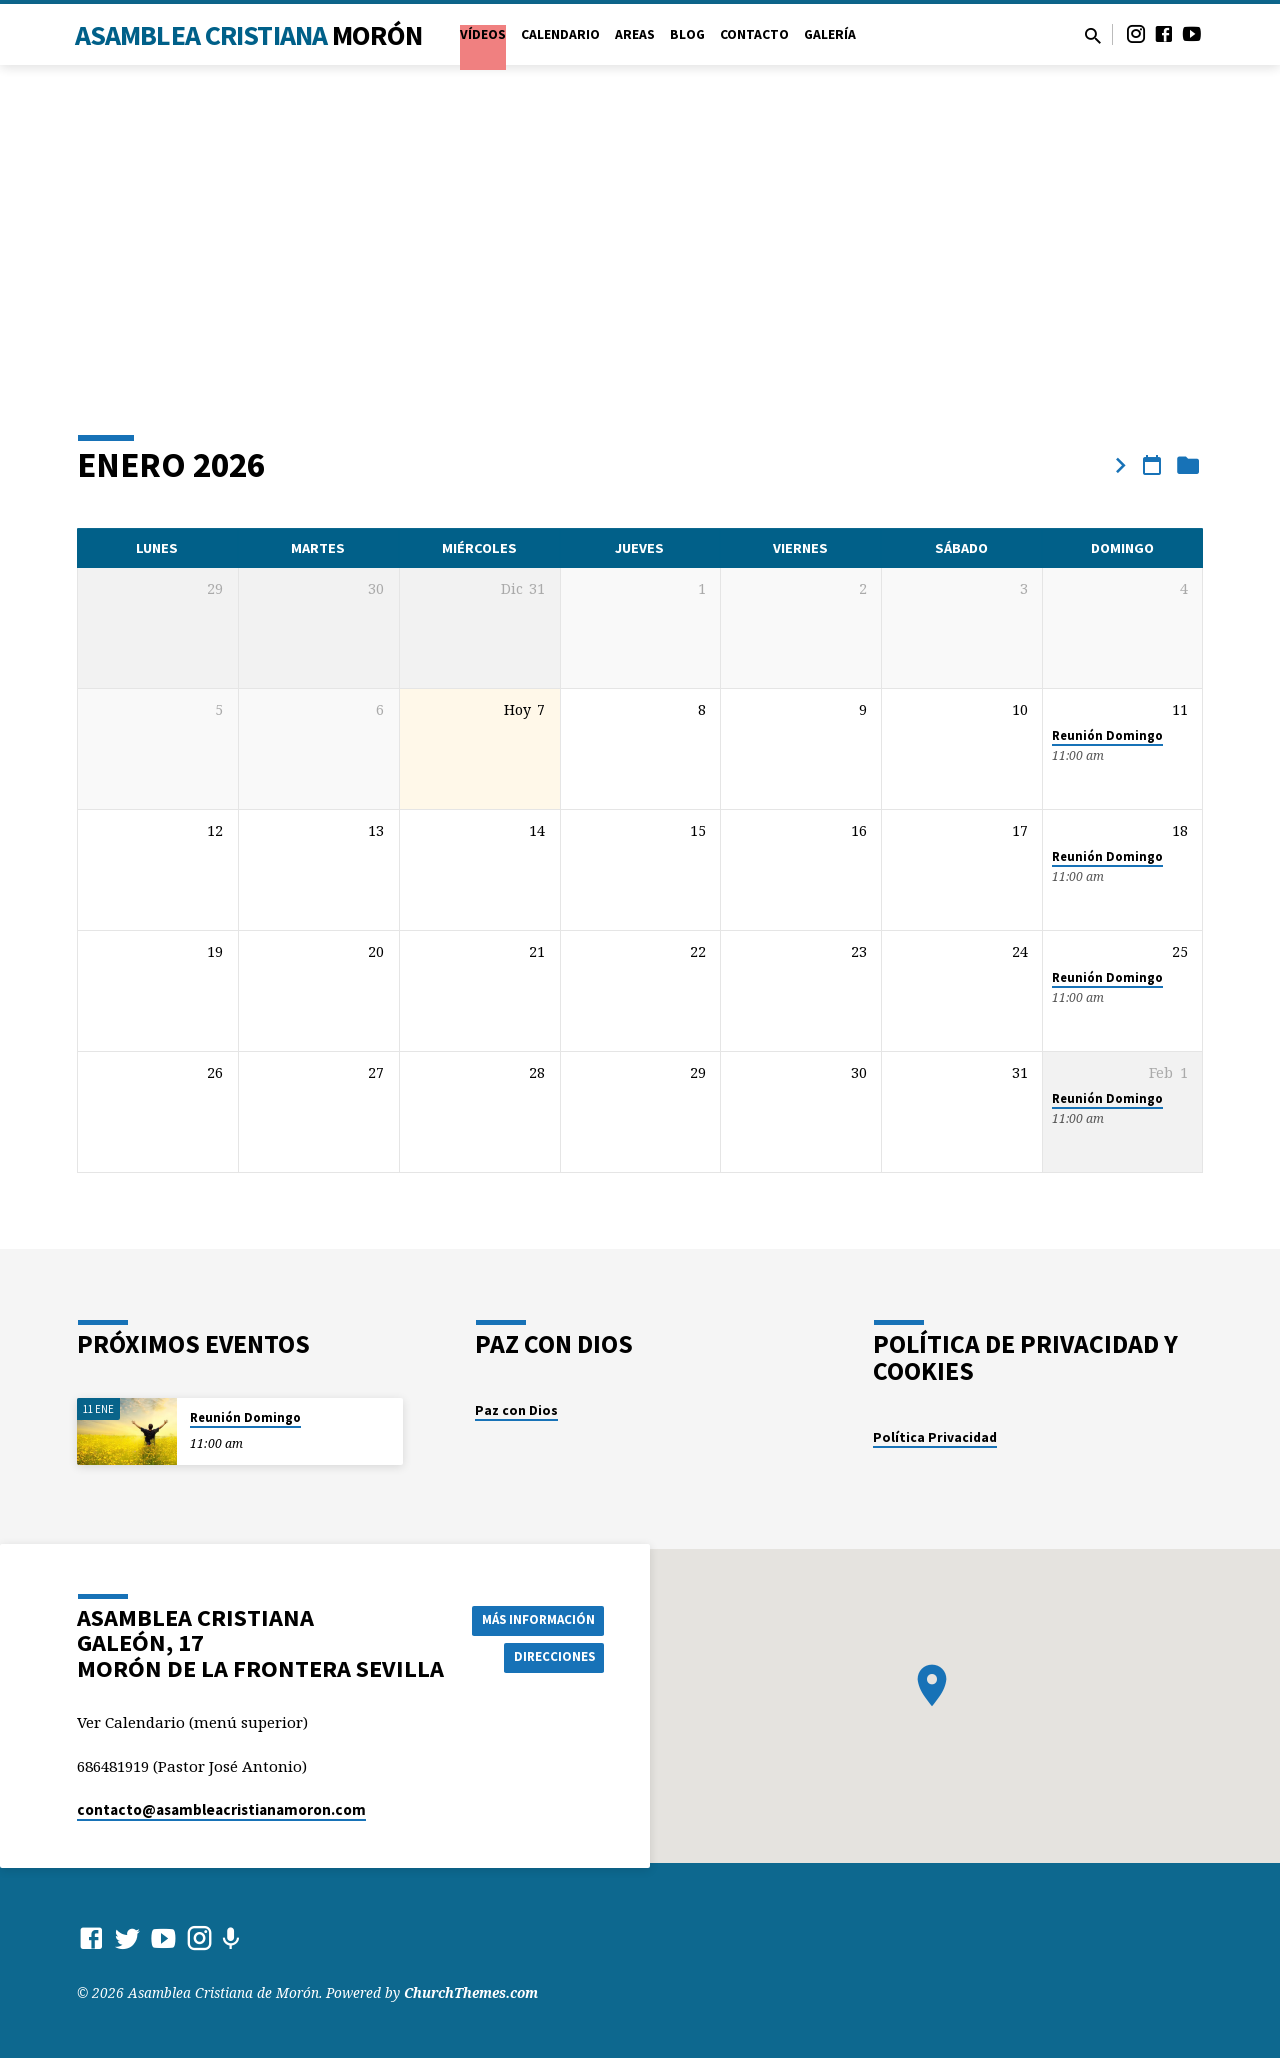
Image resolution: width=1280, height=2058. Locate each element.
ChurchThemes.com (471, 1992)
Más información (542, 1618)
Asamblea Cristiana (248, 35)
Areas (635, 34)
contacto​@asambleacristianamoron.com (221, 1809)
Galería (830, 34)
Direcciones (561, 1658)
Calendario (560, 34)
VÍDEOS (483, 34)
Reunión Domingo (1107, 735)
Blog (687, 34)
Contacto (754, 34)
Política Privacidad (935, 1437)
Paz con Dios (516, 1410)
